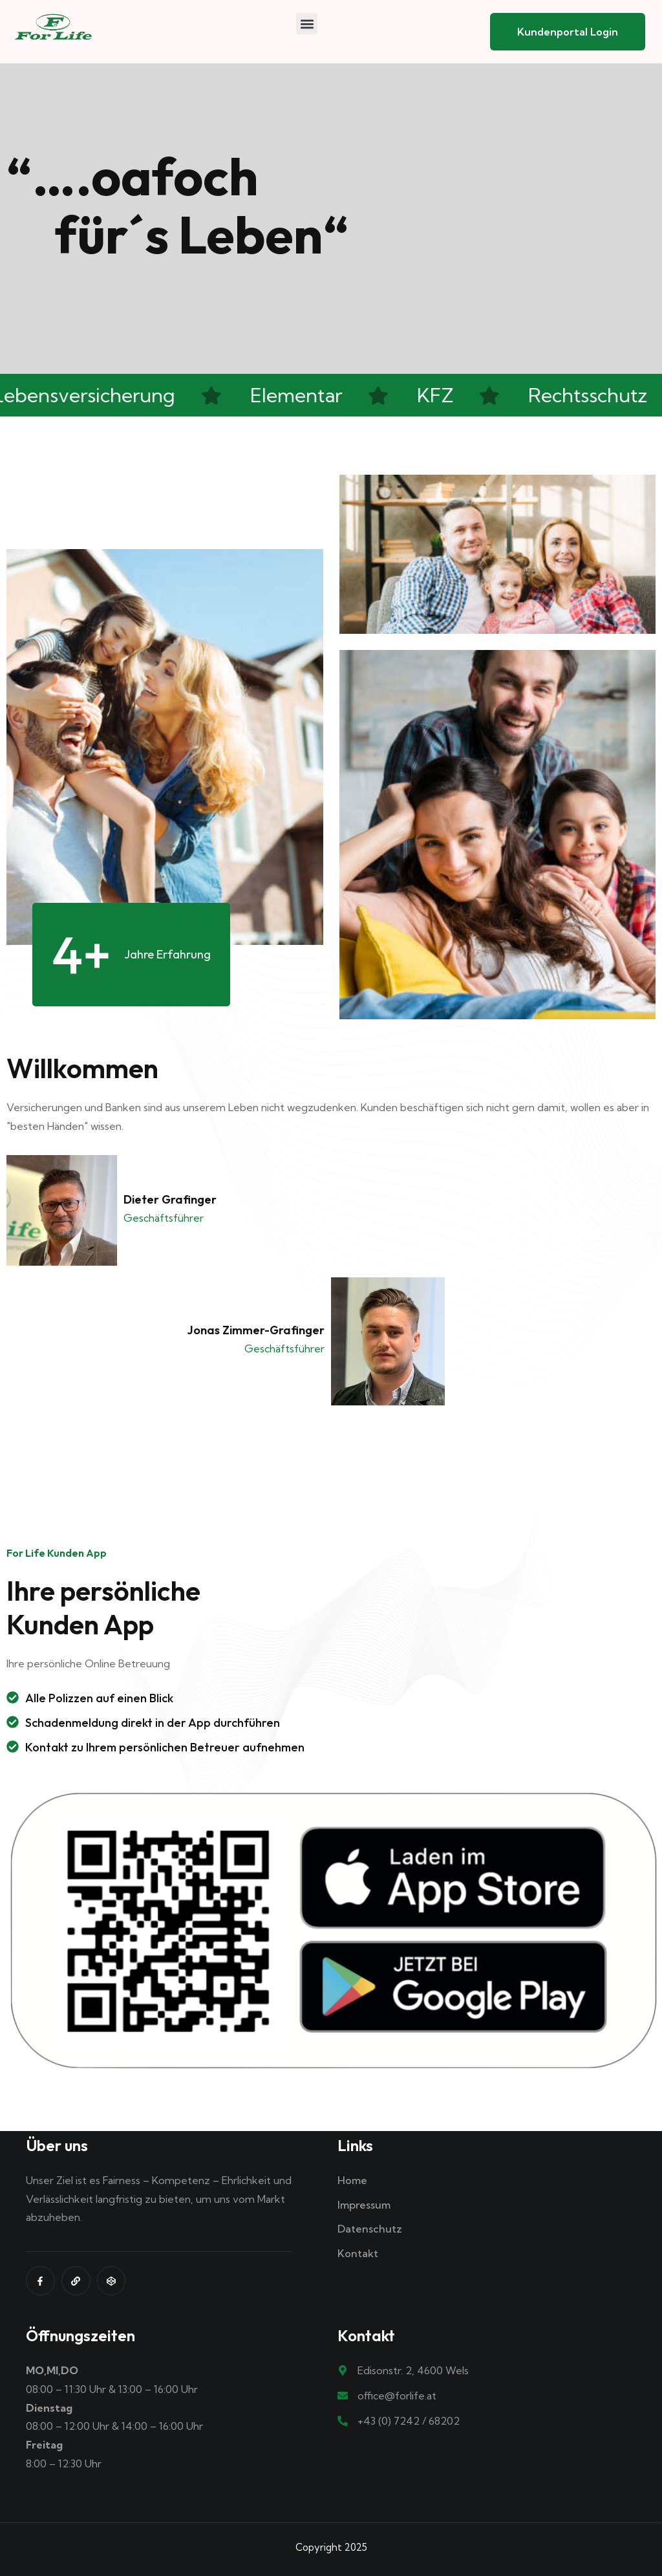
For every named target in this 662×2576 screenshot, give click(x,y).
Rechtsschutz (590, 395)
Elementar (299, 395)
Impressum (363, 2204)
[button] (306, 23)
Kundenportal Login (567, 31)
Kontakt (357, 2253)
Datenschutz (369, 2228)
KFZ (438, 395)
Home (352, 2180)
